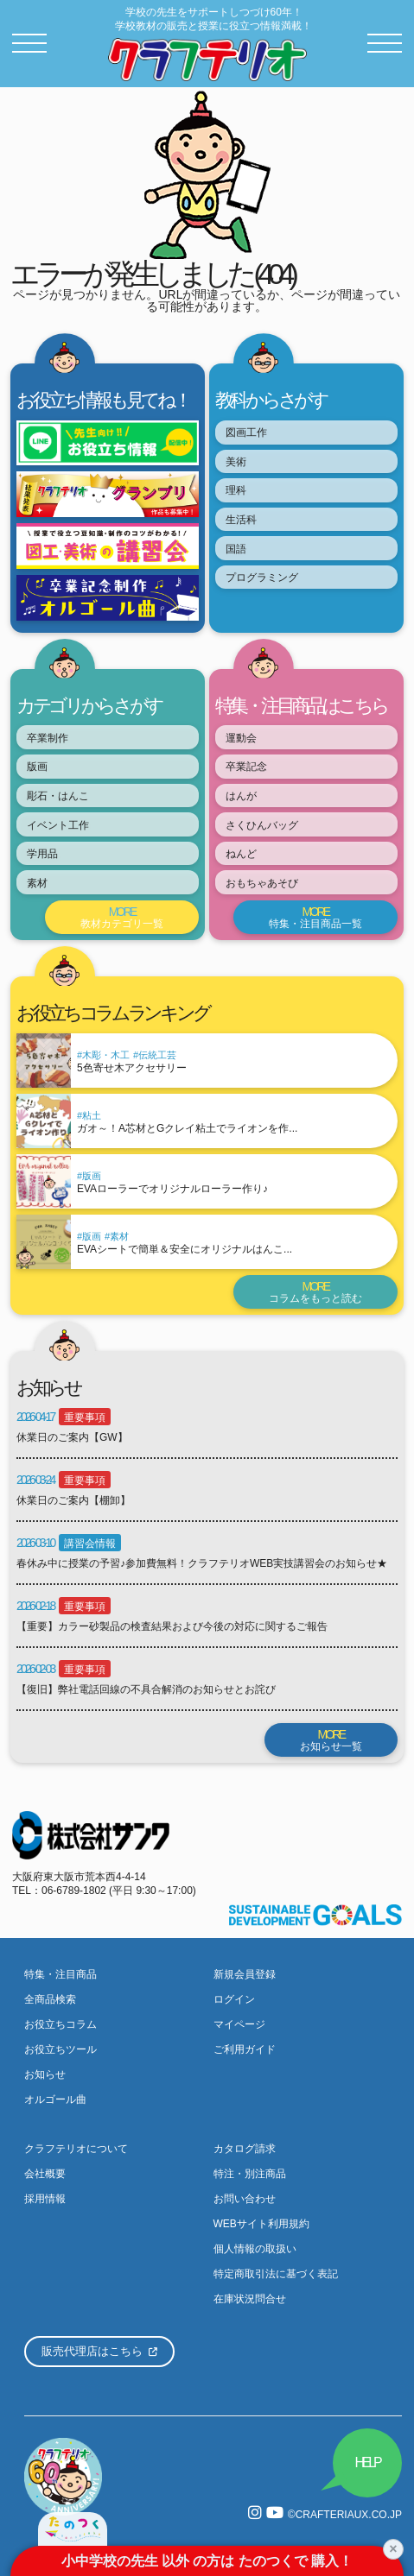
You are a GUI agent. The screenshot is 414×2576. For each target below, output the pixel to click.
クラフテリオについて (76, 2149)
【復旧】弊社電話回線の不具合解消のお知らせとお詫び (146, 1689)
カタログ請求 (244, 2149)
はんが (241, 796)
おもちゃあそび (262, 883)
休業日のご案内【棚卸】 (73, 1500)
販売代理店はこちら (99, 2351)
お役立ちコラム (60, 2024)
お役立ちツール (60, 2049)
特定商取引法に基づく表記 (275, 2274)
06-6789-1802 (73, 1891)
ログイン (234, 1999)
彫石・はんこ (58, 796)
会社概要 (45, 2174)
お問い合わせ (244, 2199)
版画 (37, 767)
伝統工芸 (157, 1055)
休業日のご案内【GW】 (72, 1437)
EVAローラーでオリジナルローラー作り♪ (172, 1189)
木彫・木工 (106, 1055)
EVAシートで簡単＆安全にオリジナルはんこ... (184, 1249)
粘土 (91, 1115)
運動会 (241, 738)
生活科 (241, 520)
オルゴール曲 (55, 2099)
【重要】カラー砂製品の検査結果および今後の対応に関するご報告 (172, 1626)
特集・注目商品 (60, 1974)
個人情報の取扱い (254, 2249)
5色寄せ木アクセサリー (132, 1068)
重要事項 (84, 1417)
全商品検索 (50, 1999)
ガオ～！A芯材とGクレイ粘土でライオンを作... (187, 1128)
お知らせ (45, 2074)
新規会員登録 (244, 1974)
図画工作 (246, 432)
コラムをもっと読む (315, 1291)
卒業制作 (47, 738)
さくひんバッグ (262, 825)
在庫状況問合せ (249, 2299)
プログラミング (262, 577)
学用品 (42, 854)
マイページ (239, 2024)
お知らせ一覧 (331, 1739)
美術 (236, 462)
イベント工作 (58, 825)
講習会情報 (90, 1543)
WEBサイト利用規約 (261, 2224)
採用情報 (45, 2199)
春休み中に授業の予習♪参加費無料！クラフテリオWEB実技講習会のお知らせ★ (201, 1563)
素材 (37, 883)
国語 (236, 549)
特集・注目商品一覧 (315, 917)
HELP (367, 2462)
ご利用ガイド (244, 2049)
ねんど (241, 854)
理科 (236, 490)
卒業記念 (246, 767)
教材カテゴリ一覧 (122, 917)
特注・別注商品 (249, 2174)
